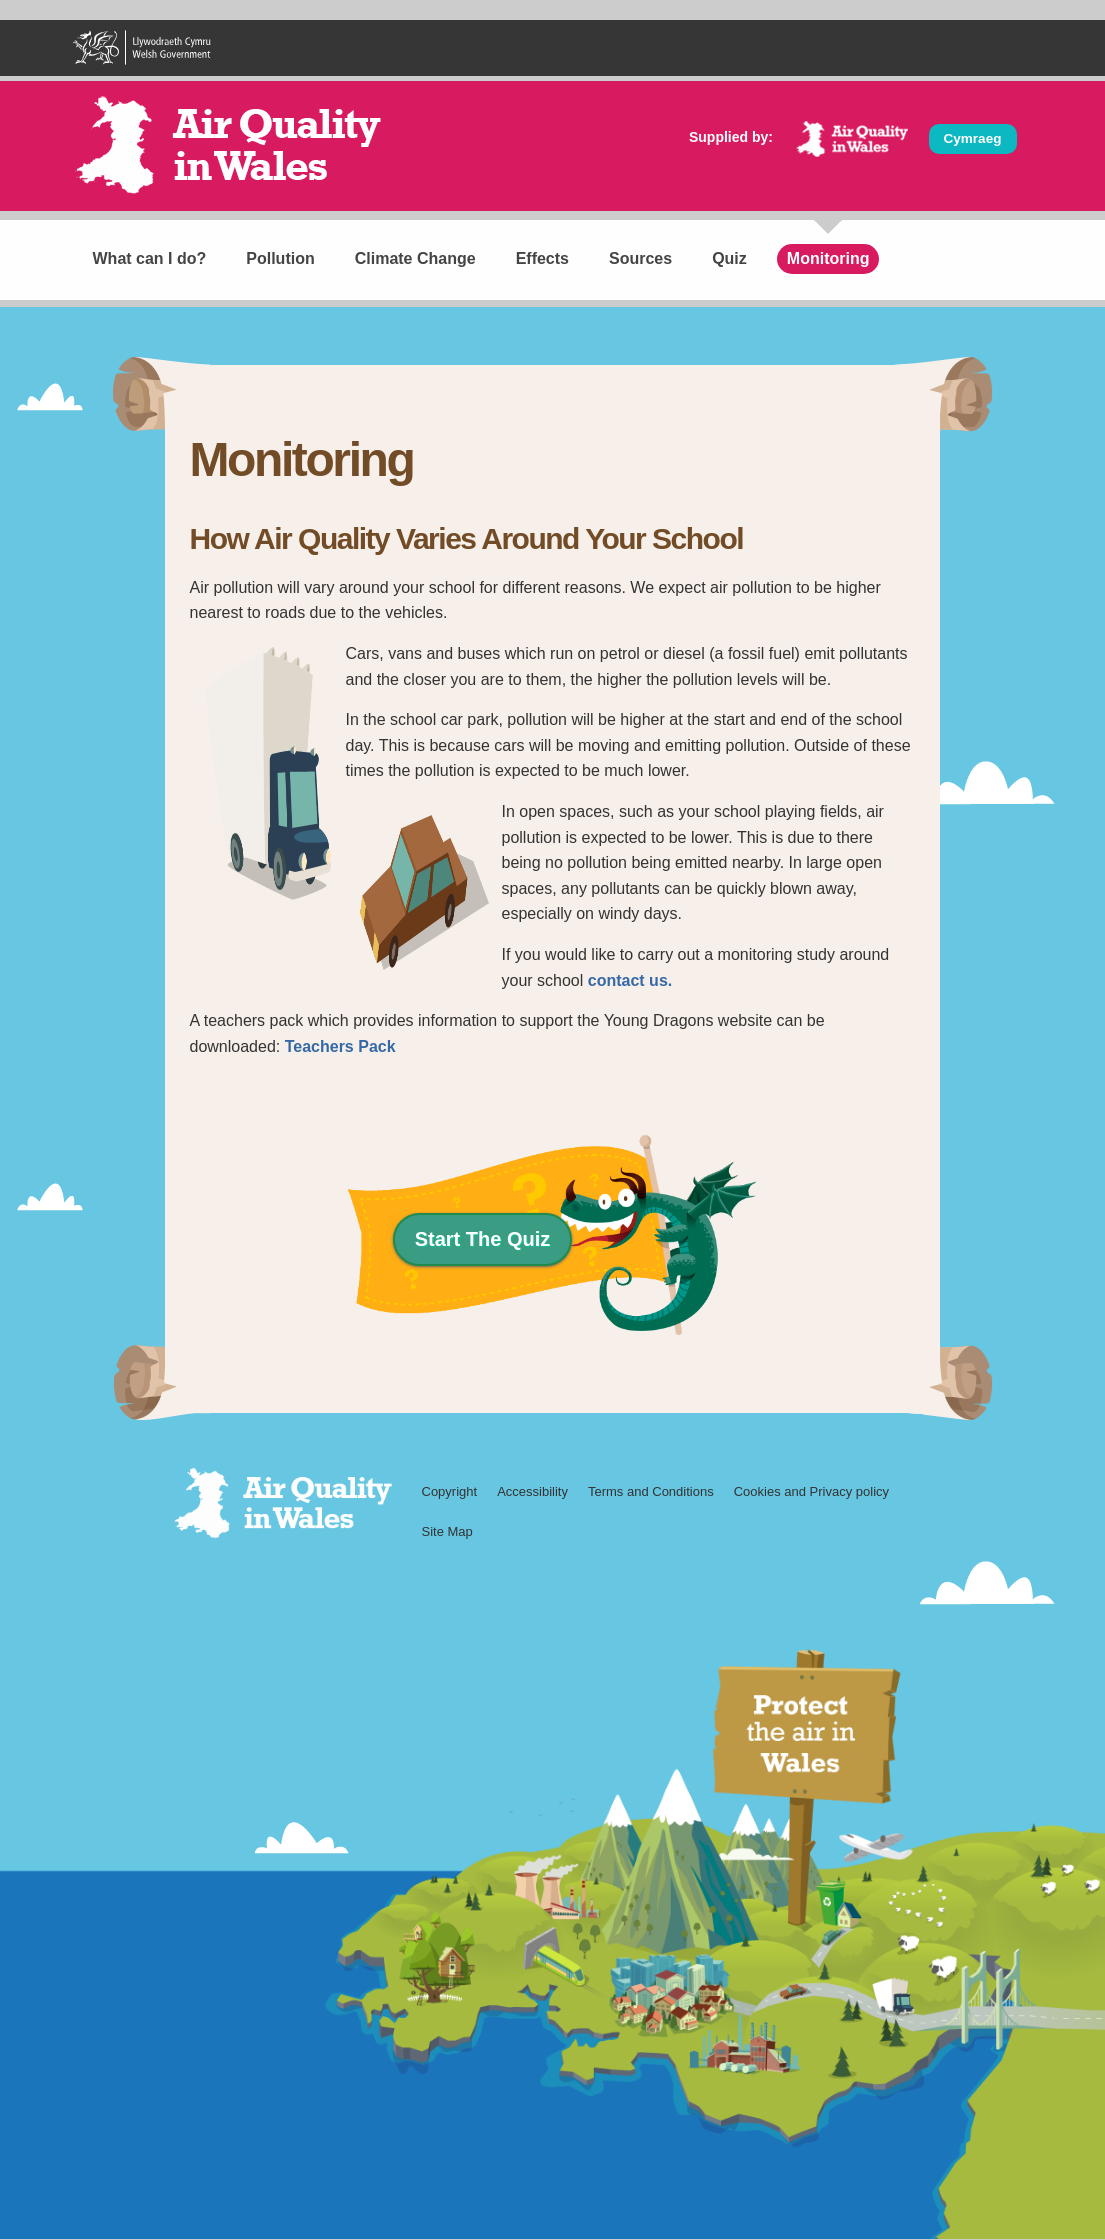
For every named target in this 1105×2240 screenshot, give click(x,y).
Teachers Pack (340, 1046)
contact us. (630, 980)
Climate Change (415, 258)
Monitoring (828, 258)
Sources (640, 258)
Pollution (280, 258)
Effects (542, 258)
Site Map (447, 1531)
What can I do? (150, 258)
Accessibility (532, 1491)
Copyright (450, 1491)
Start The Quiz (483, 1239)
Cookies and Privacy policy (811, 1491)
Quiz (729, 258)
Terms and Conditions (651, 1491)
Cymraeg (973, 138)
